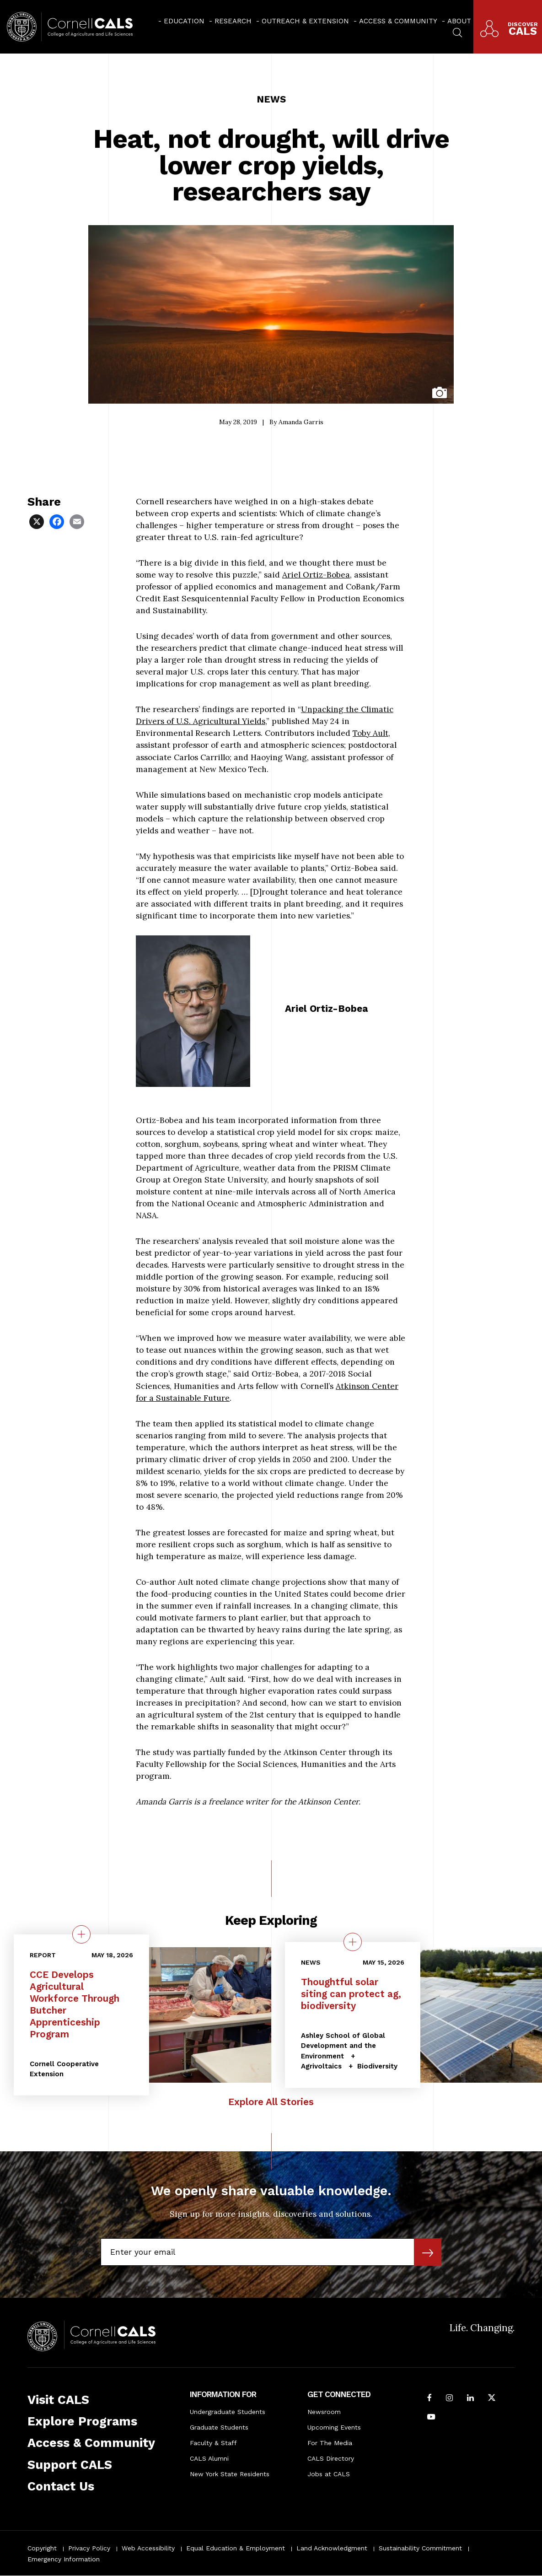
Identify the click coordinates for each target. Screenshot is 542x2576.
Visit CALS (58, 2399)
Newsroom (324, 2411)
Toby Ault (370, 733)
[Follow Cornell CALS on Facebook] (429, 2398)
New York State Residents (229, 2474)
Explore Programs (82, 2421)
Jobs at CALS (328, 2474)
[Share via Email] (78, 521)
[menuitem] (181, 21)
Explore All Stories (271, 2101)
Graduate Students (219, 2427)
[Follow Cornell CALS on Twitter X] (491, 2398)
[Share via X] (37, 521)
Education (184, 21)
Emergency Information (63, 2559)
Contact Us (60, 2486)
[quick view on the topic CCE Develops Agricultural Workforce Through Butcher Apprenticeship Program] (81, 1934)
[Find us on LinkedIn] (470, 2398)
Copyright (42, 2548)
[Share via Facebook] (58, 521)
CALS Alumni (209, 2458)
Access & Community (398, 21)
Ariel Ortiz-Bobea (316, 575)
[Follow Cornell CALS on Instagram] (449, 2398)
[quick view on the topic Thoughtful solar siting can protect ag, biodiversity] (352, 1942)
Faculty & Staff (213, 2442)
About (459, 21)
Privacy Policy (89, 2548)
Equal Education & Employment (235, 2548)
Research (233, 21)
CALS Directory (330, 2458)
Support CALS (69, 2464)
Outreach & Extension (305, 21)
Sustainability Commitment (420, 2548)
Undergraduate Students (227, 2411)
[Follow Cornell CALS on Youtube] (431, 2418)
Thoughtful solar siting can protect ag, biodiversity (351, 1994)
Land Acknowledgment (331, 2548)
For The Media (329, 2442)
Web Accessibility (148, 2548)
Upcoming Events (334, 2427)
